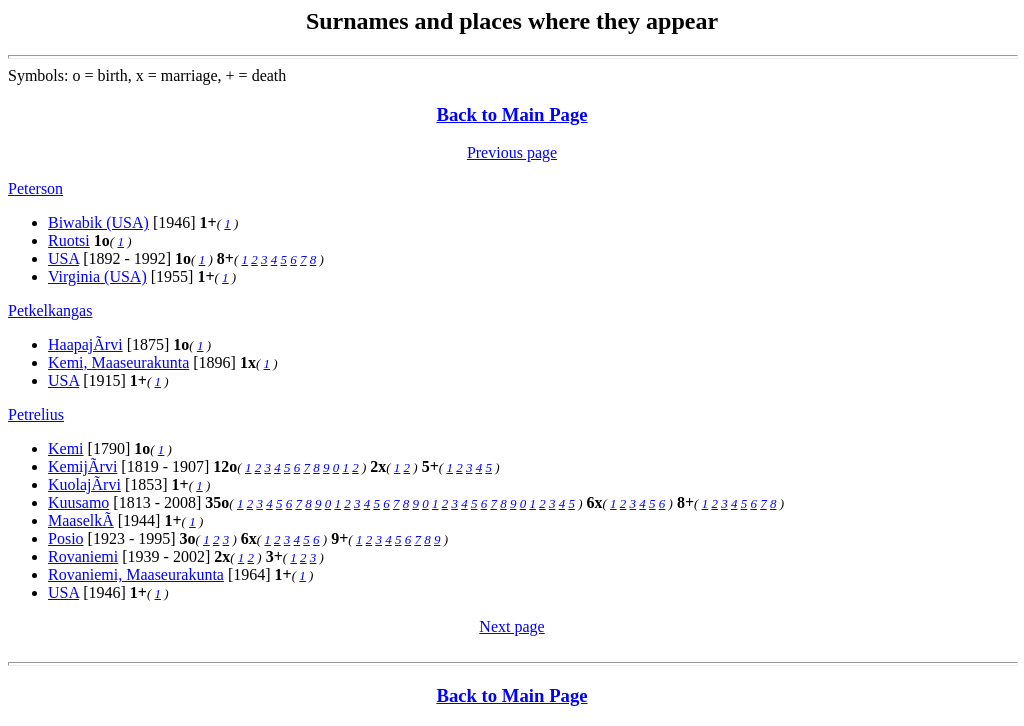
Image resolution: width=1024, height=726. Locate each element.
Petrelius (36, 414)
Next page (511, 626)
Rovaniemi (83, 556)
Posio (66, 538)
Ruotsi (69, 240)
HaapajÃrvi (85, 344)
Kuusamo (78, 502)
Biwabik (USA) (98, 222)
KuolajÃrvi (84, 484)
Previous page (512, 152)
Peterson (35, 188)
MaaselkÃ (81, 520)
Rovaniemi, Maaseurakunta (136, 574)
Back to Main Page (511, 114)
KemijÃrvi (82, 466)
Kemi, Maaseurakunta (118, 362)
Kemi (66, 448)
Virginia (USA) (97, 276)
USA (63, 258)
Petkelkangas (50, 310)
